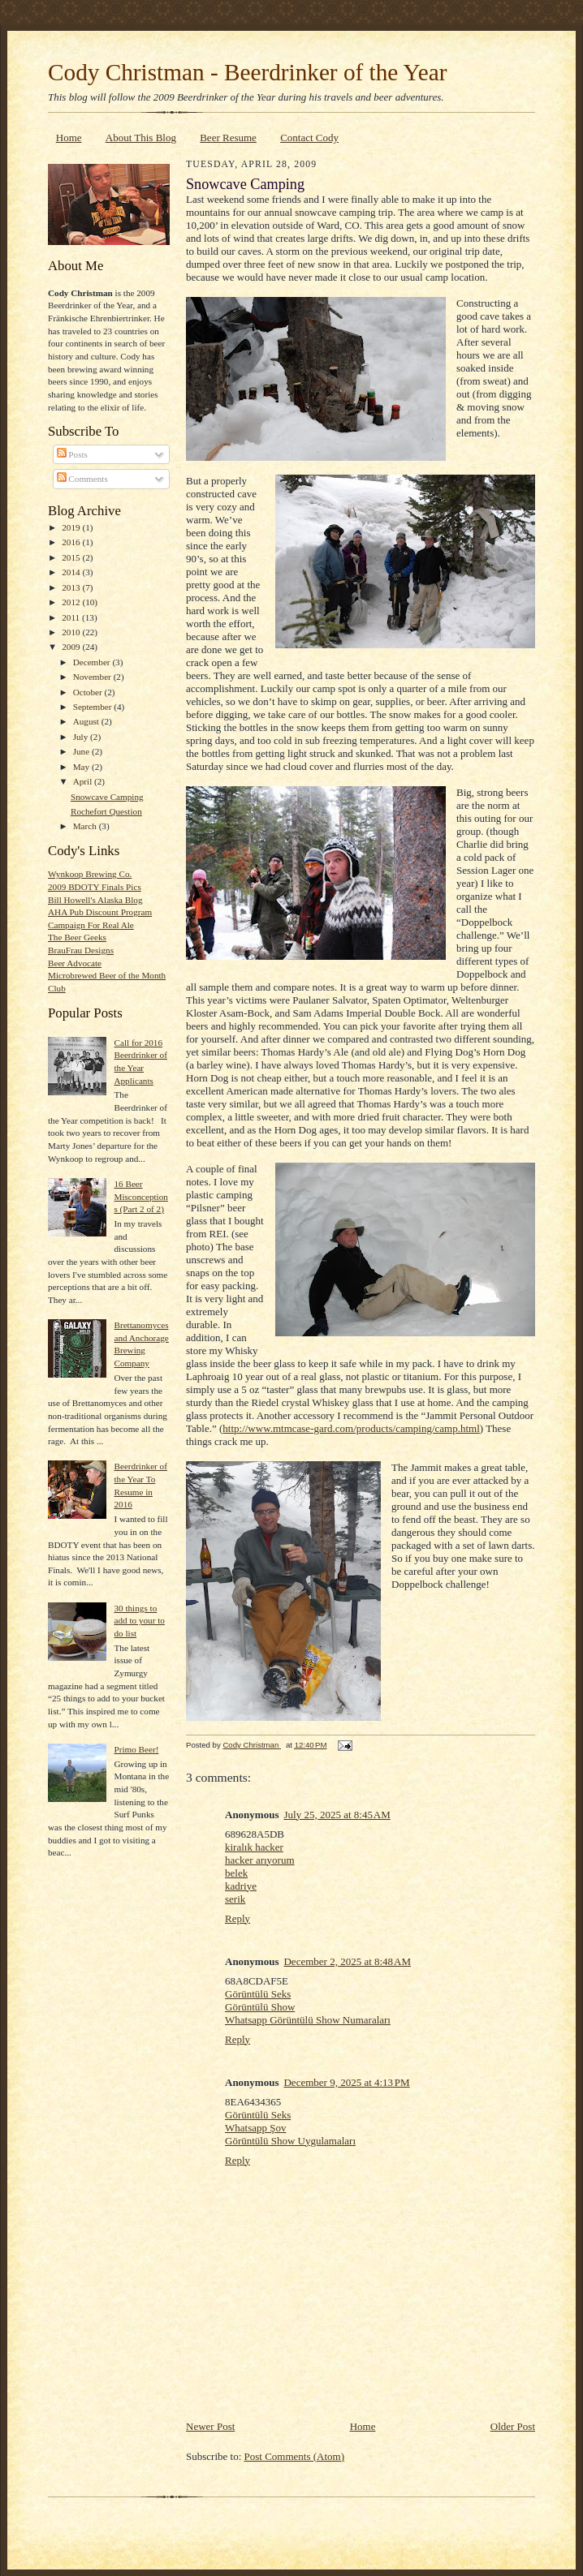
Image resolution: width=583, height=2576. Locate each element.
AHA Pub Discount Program (100, 912)
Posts (72, 454)
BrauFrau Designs (81, 950)
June (82, 751)
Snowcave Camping (107, 797)
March (86, 826)
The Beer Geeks (77, 937)
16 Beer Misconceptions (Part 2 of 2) (140, 1196)
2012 (72, 602)
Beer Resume (228, 137)
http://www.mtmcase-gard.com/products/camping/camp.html (351, 1428)
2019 (72, 527)
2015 (72, 557)
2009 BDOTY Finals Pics (94, 887)
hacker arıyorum (260, 1860)
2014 (72, 572)
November (93, 677)
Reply (237, 1918)
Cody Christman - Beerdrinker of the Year (247, 72)
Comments (82, 479)
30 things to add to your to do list (139, 1620)
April (83, 781)
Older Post (512, 2426)
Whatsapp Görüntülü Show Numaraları (308, 2020)
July (81, 737)
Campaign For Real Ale (91, 925)
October (89, 692)
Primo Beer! (136, 1749)
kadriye (241, 1886)
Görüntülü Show (260, 2007)
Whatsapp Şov (255, 2128)
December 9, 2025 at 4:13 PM (346, 2082)
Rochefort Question (106, 811)
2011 (72, 617)
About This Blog (141, 137)
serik (235, 1899)
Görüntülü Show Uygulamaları (290, 2141)
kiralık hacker (254, 1847)
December (93, 662)
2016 (72, 542)
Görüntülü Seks (258, 1994)
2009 (72, 647)
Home (69, 137)
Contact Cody (309, 137)
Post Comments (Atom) (294, 2456)
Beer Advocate (74, 963)
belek (236, 1873)
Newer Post (210, 2426)
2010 (72, 632)
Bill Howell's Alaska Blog (95, 900)
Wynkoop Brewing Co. (90, 874)
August (87, 721)
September (93, 707)
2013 (72, 587)
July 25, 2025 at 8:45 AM (336, 1814)
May (82, 767)
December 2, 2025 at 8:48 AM (347, 1961)
